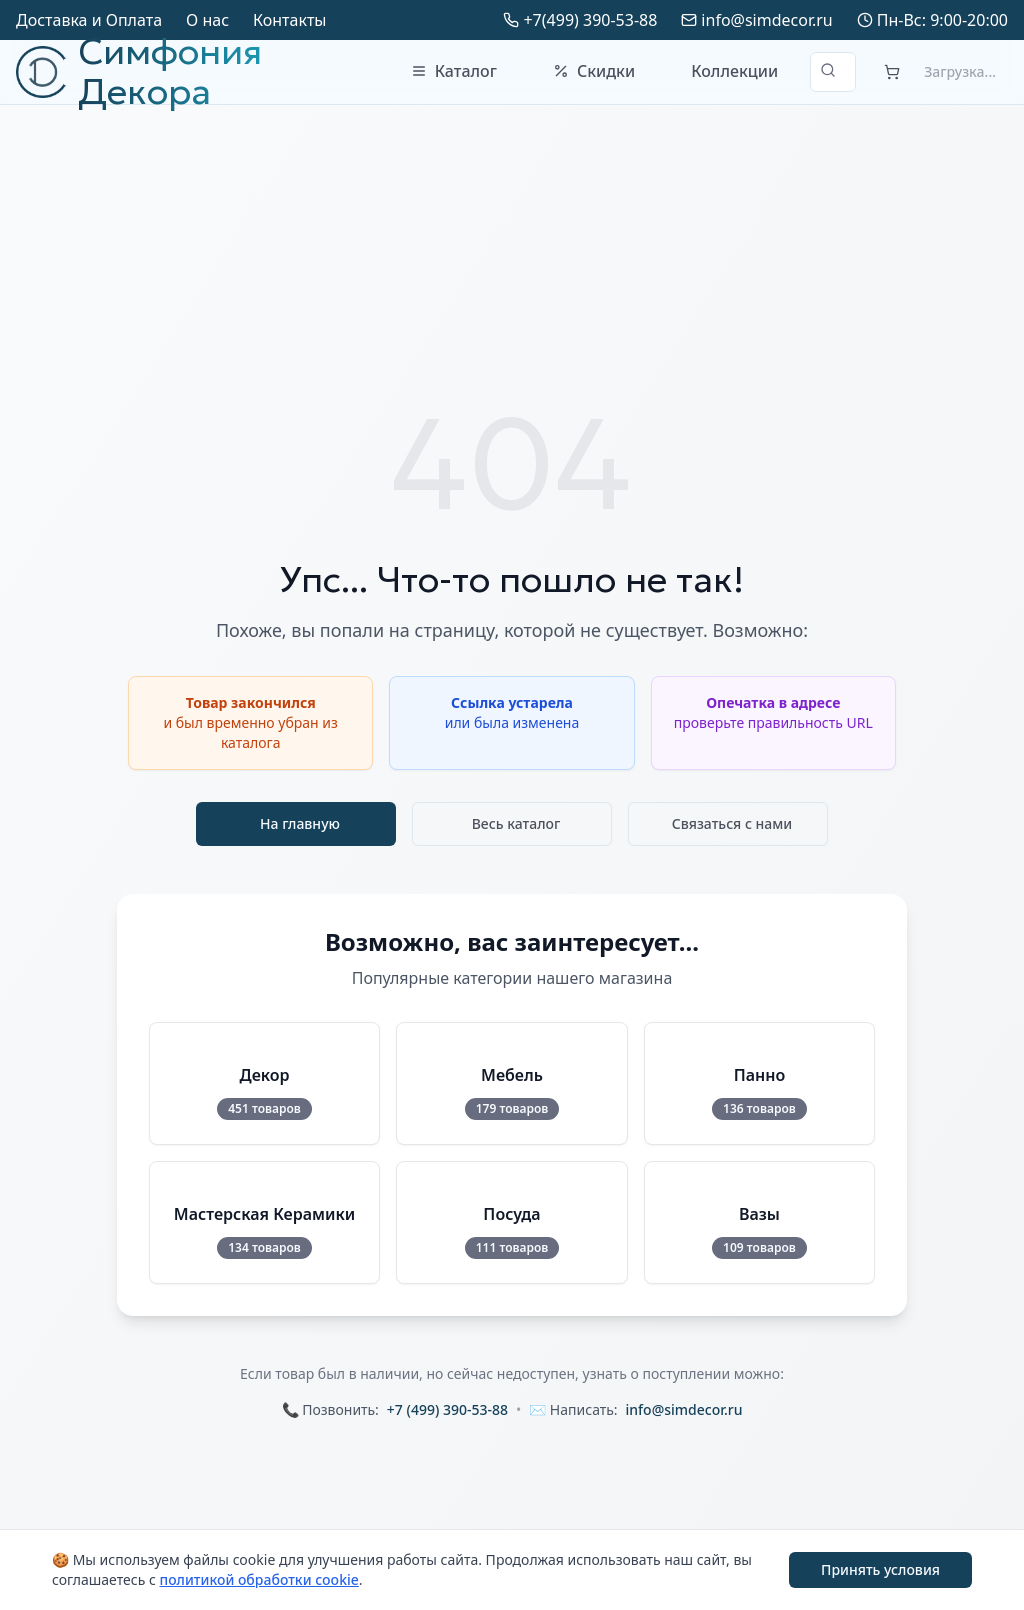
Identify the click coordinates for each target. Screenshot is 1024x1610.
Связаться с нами (732, 823)
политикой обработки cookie (258, 1579)
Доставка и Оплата (89, 20)
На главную (300, 823)
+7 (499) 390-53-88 (447, 1409)
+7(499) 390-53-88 (590, 20)
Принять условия (880, 1569)
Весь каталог (516, 823)
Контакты (289, 20)
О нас (207, 20)
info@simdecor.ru (766, 20)
